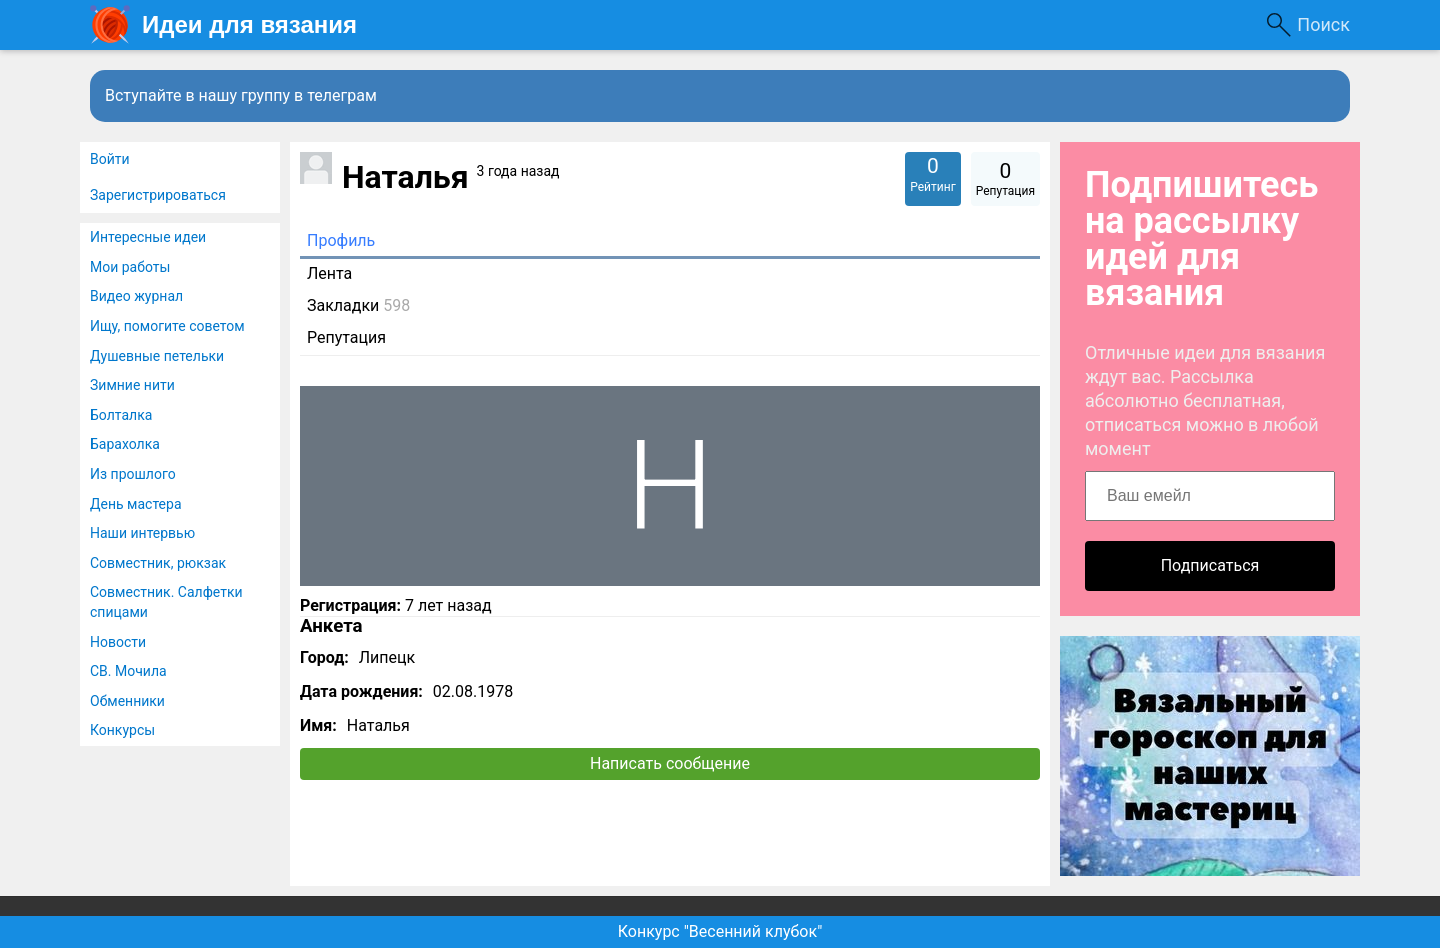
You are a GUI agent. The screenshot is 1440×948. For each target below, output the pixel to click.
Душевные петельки (157, 356)
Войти (110, 159)
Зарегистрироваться (158, 195)
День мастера (136, 504)
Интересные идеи (148, 237)
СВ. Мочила (128, 671)
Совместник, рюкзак (158, 563)
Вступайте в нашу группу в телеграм (241, 95)
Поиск (1323, 24)
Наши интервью (142, 533)
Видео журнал (136, 296)
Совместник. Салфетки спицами (166, 602)
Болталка (121, 415)
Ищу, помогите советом (167, 326)
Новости (118, 642)
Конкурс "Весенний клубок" (720, 931)
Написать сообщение (670, 763)
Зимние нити (132, 385)
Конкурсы (122, 730)
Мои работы (130, 267)
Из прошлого (133, 474)
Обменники (127, 701)
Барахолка (125, 444)
